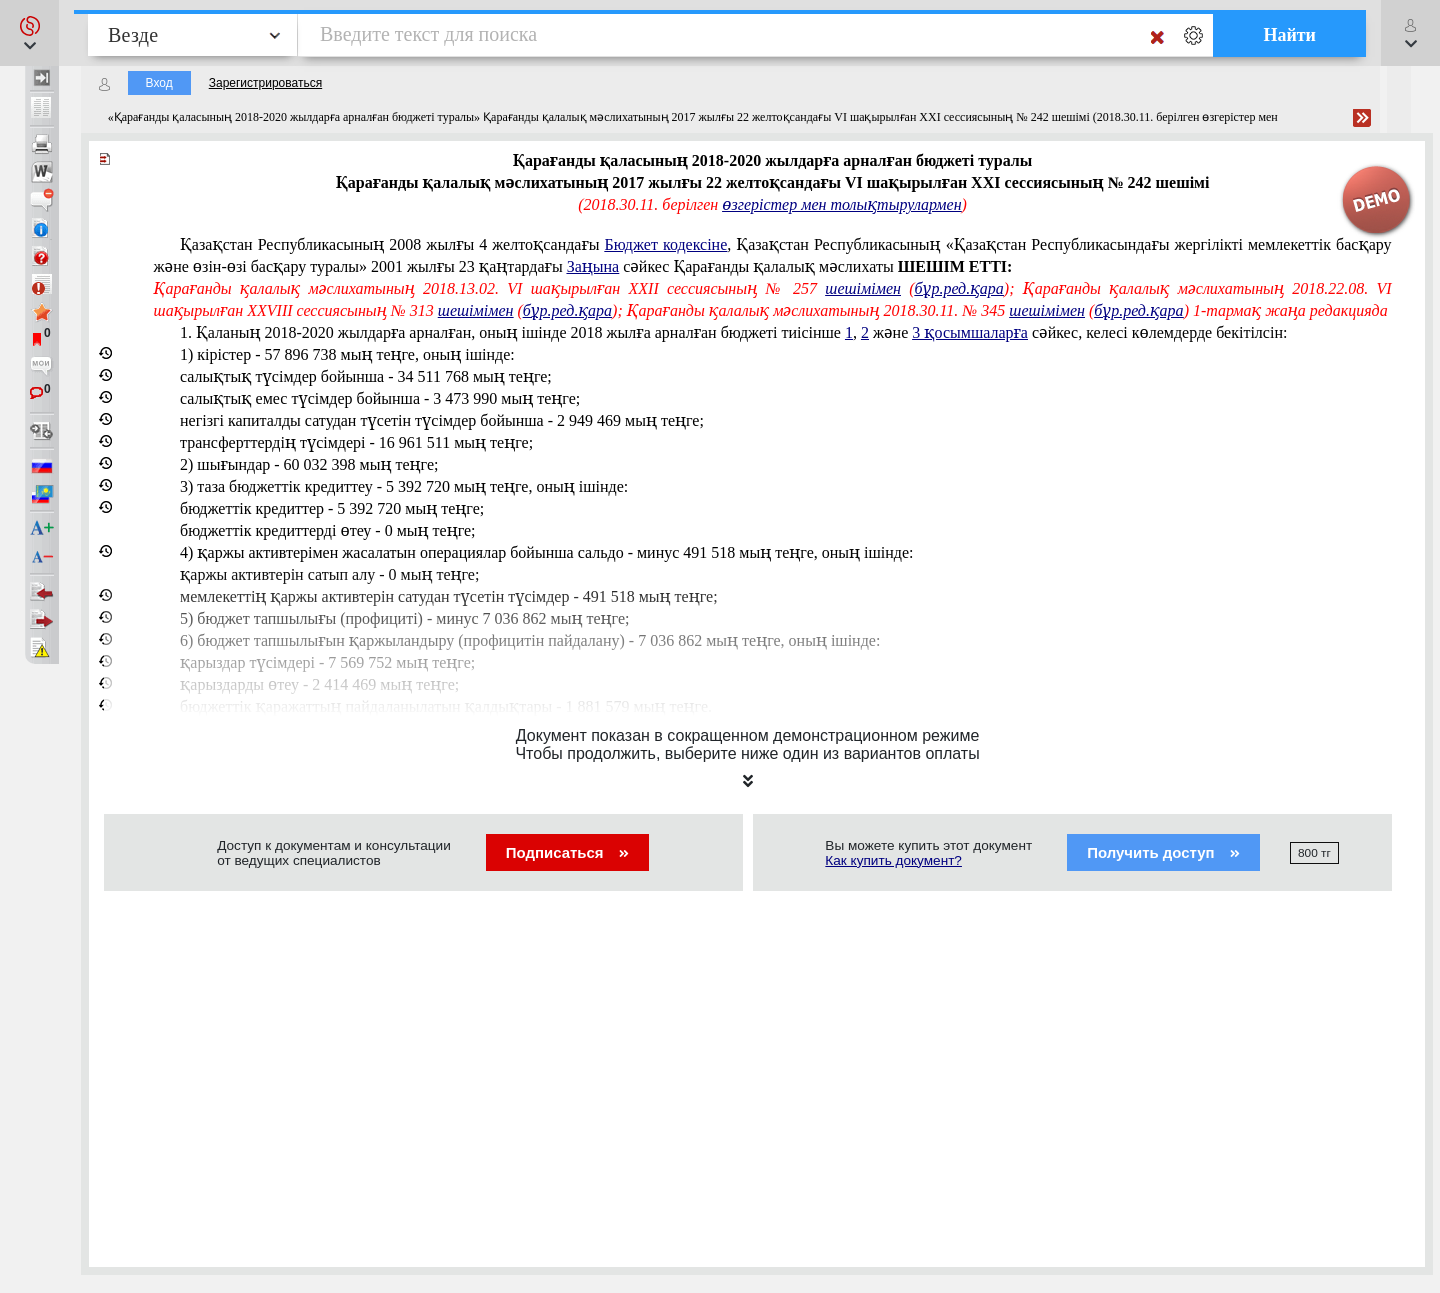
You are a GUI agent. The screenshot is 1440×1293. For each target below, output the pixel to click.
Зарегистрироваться (265, 83)
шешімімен (863, 288)
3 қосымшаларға (970, 332)
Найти (1289, 35)
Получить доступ (1163, 852)
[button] (29, 33)
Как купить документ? (893, 860)
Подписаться (567, 852)
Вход (159, 83)
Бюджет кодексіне (666, 244)
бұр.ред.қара (959, 288)
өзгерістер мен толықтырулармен (841, 204)
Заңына (593, 266)
